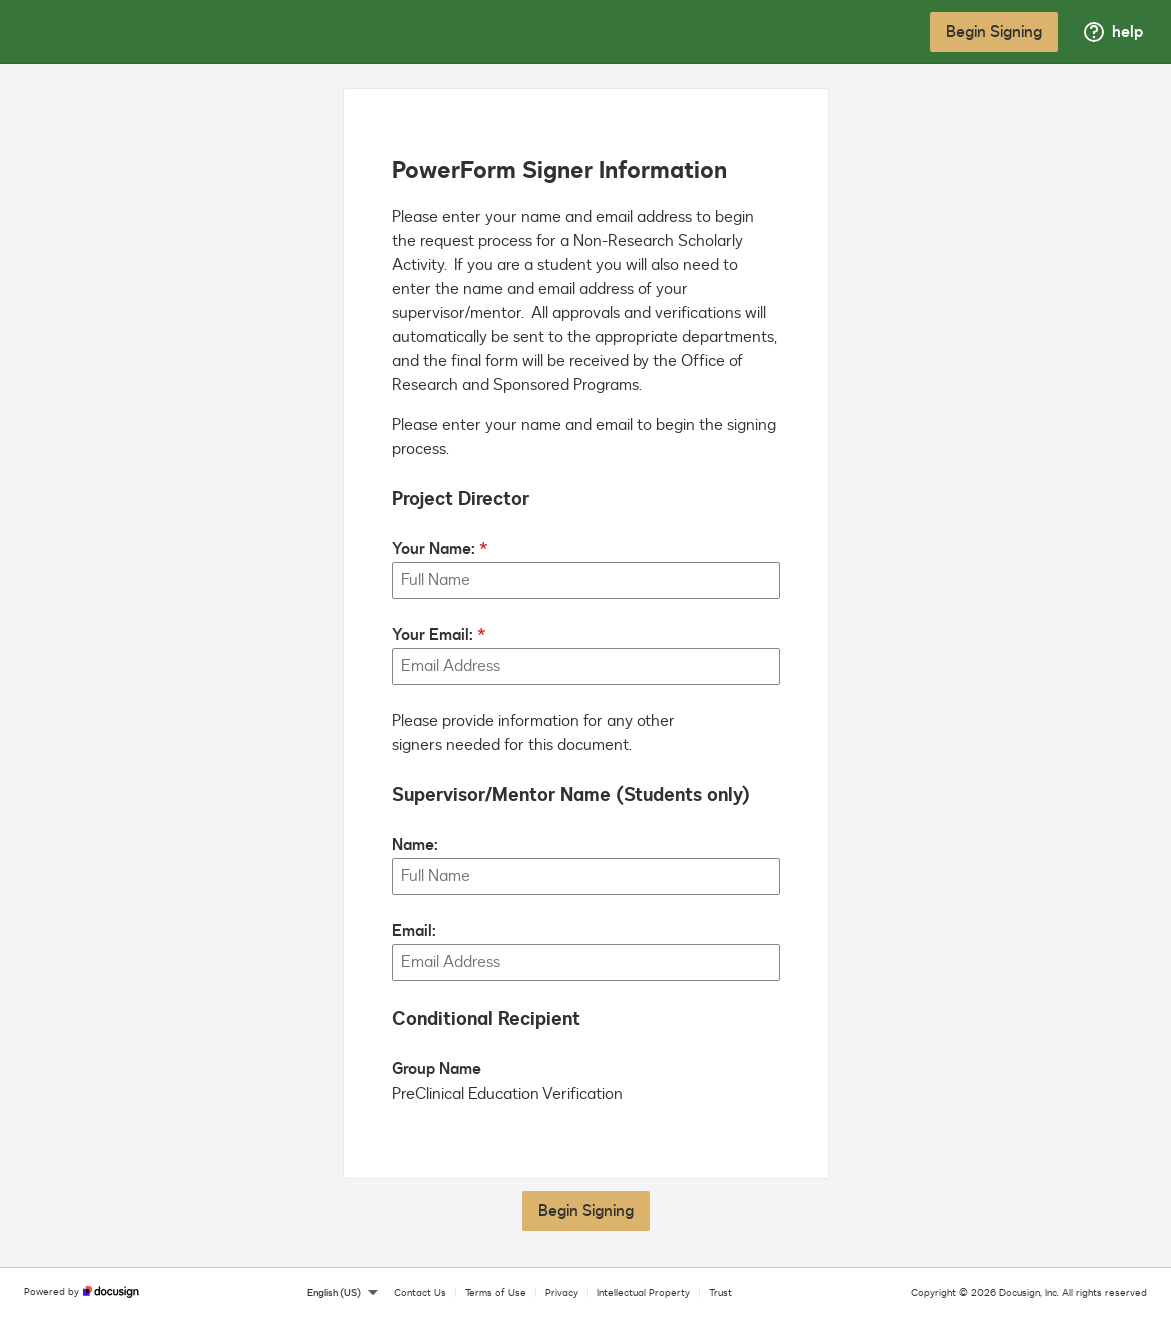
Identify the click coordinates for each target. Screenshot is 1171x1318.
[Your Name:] (586, 580)
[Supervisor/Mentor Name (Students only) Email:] (586, 962)
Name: (415, 845)
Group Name (436, 1069)
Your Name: (433, 549)
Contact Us (420, 1293)
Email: (414, 931)
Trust (720, 1293)
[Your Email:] (586, 666)
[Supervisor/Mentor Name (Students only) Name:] (586, 876)
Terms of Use (495, 1293)
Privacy (561, 1293)
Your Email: (432, 635)
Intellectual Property (643, 1293)
